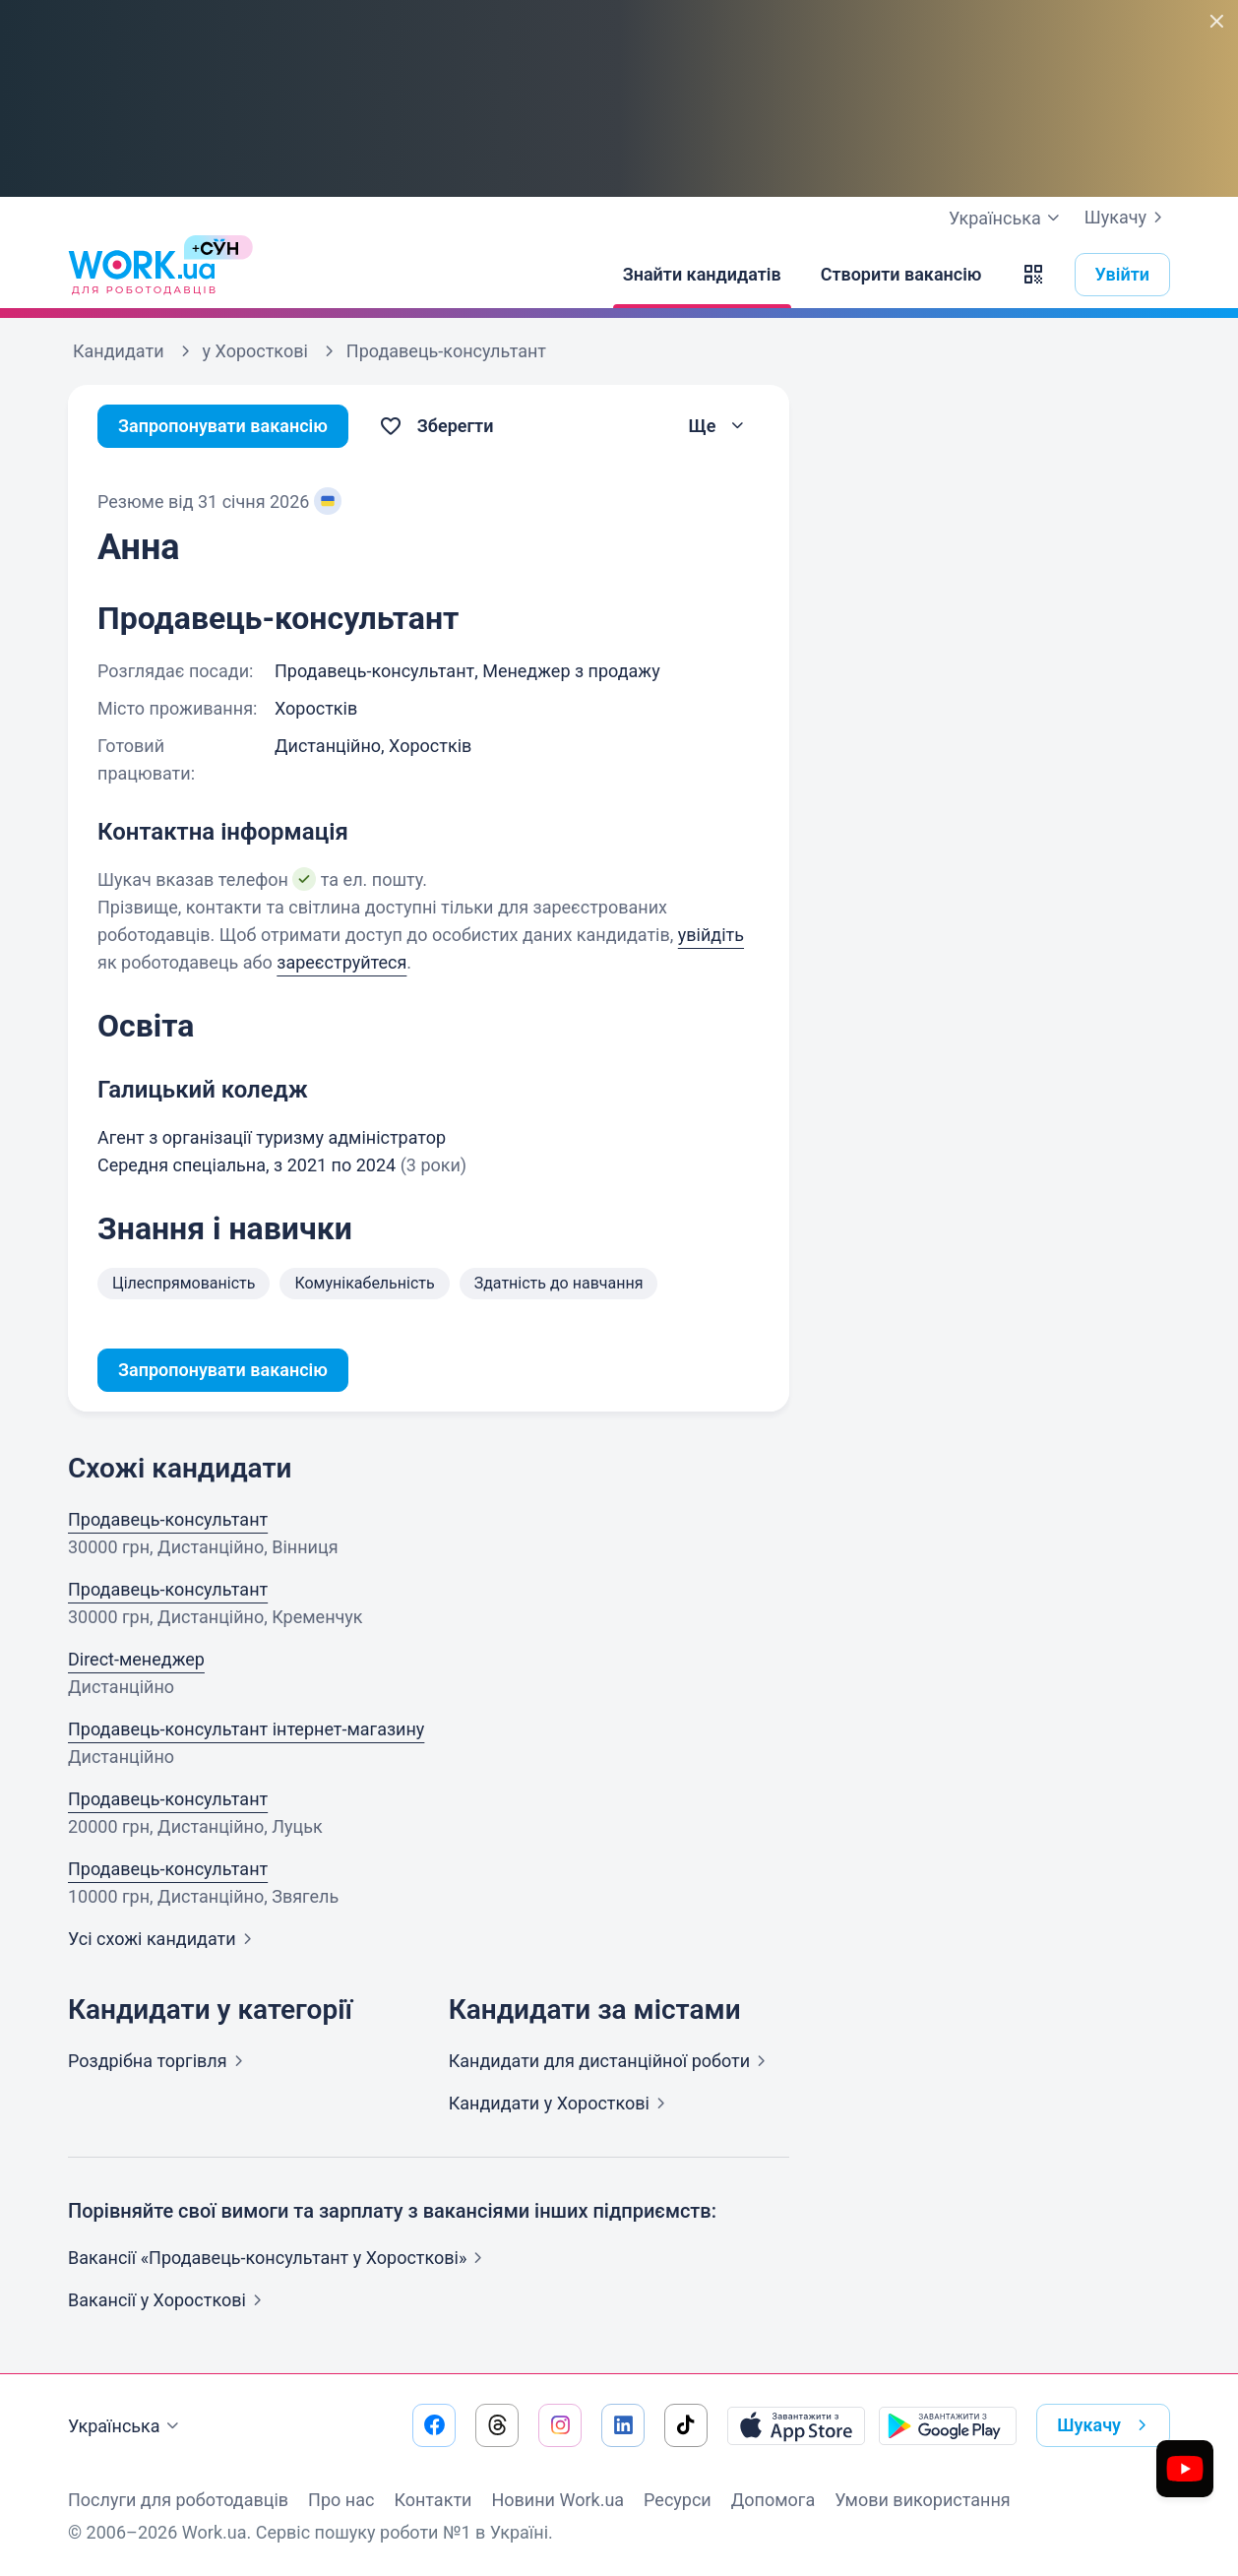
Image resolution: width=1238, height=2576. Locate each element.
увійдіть (711, 934)
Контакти (432, 2499)
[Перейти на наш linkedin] (623, 2425)
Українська (126, 2426)
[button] (1033, 274)
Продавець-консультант (168, 1519)
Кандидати (611, 2060)
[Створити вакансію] (901, 274)
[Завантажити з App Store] (796, 2425)
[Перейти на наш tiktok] (686, 2425)
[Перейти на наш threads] (497, 2425)
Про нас (341, 2499)
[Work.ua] (142, 274)
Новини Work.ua (557, 2499)
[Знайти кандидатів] (702, 274)
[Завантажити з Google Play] (948, 2425)
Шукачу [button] (1105, 2425)
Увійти (1122, 274)
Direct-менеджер (136, 1659)
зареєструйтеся (341, 962)
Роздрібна (159, 2060)
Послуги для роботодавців (178, 2499)
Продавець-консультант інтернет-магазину (246, 1729)
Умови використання (923, 2499)
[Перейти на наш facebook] (434, 2425)
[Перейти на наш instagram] (560, 2425)
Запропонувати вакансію (223, 425)
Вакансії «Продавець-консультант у (279, 2257)
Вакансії (169, 2300)
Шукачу (1127, 217)
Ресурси (678, 2499)
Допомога (773, 2499)
